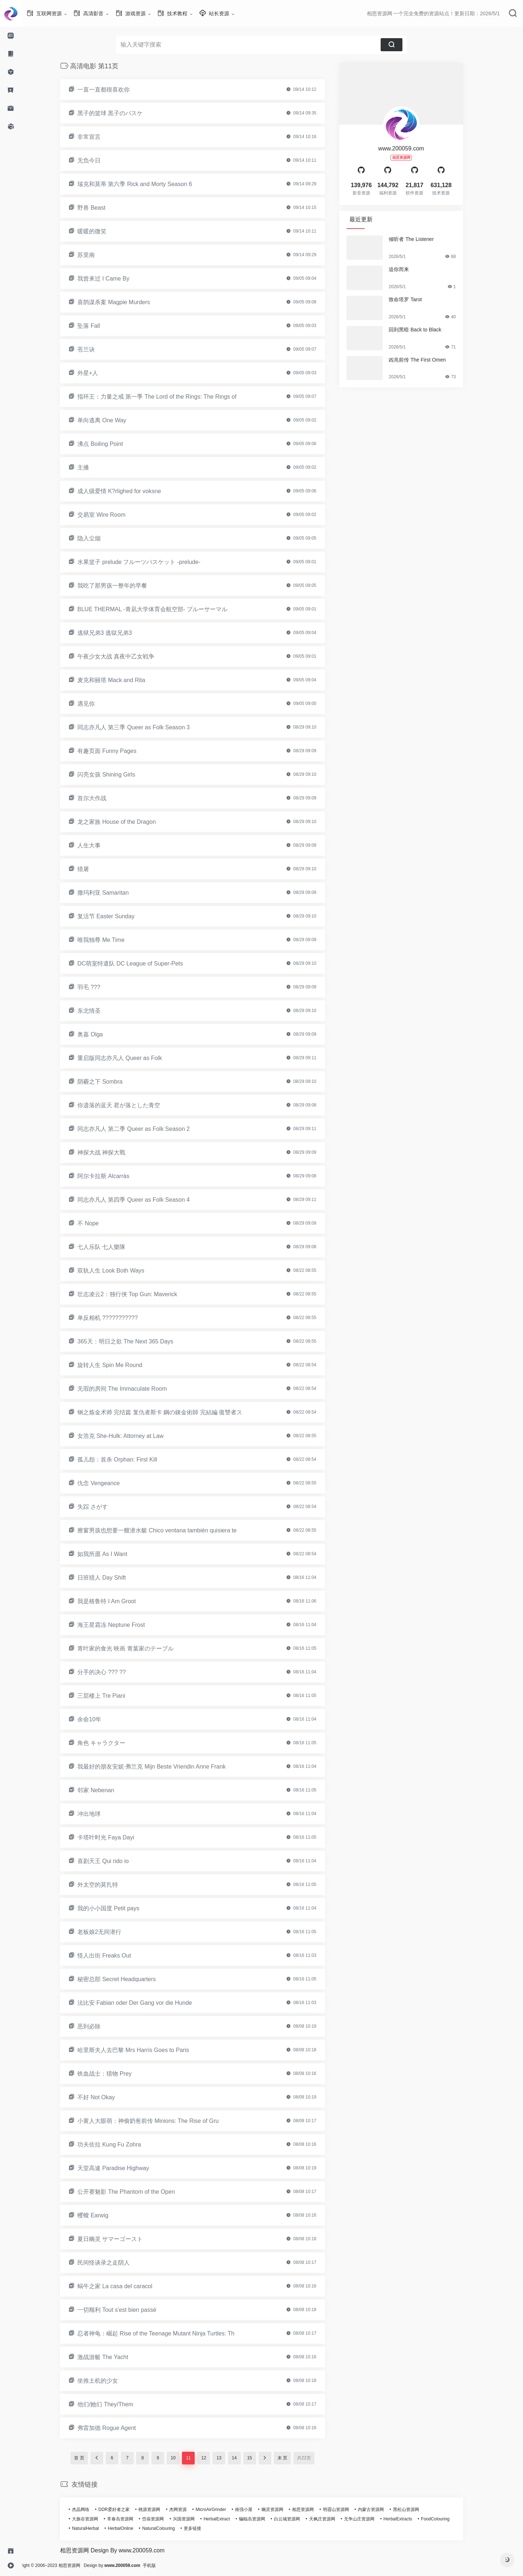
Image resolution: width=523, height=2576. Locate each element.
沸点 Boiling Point (111, 444)
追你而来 (410, 269)
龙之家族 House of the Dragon (127, 822)
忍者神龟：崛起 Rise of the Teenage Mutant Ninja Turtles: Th (166, 2333)
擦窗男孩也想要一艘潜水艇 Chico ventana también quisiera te (167, 1530)
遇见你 (97, 704)
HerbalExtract (227, 2518)
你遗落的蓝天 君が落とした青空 (129, 1105)
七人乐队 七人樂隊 (112, 1247)
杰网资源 (189, 2509)
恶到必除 (100, 2026)
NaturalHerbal (96, 2528)
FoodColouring (446, 2518)
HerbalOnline (131, 2528)
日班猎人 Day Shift (112, 1578)
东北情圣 (100, 1011)
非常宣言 (100, 137)
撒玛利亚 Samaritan (113, 893)
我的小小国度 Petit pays (119, 1908)
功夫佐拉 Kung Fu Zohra (120, 2144)
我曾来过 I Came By (114, 278)
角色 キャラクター (112, 1743)
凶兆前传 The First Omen (428, 360)
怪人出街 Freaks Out (115, 1955)
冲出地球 (100, 1814)
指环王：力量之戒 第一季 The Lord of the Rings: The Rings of (167, 397)
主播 (94, 467)
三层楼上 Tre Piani (112, 1696)
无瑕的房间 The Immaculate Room (133, 1389)
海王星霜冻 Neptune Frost (122, 1625)
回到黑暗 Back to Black (426, 329)
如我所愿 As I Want (113, 1554)
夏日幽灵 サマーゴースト (121, 2239)
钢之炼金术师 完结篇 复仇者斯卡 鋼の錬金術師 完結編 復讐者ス (170, 1412)
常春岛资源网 (131, 2518)
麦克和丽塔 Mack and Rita (122, 680)
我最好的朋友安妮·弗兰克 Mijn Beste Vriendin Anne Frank (162, 1766)
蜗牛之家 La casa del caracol (125, 2286)
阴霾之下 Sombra (110, 1082)
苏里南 (97, 255)
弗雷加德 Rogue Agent (117, 2428)
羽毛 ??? (99, 987)
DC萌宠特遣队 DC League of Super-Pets (141, 963)
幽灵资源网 (283, 2509)
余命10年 (100, 1719)
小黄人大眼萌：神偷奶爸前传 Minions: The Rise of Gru (159, 2121)
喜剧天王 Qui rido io (113, 1861)
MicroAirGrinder (221, 2509)
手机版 (171, 2565)
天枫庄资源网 (333, 2518)
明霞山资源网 (347, 2509)
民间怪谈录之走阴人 (114, 2262)
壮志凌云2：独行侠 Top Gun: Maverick (138, 1294)
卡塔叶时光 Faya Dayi (116, 1837)
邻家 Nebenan (106, 1790)
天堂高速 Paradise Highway (124, 2168)
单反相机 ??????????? (118, 1318)
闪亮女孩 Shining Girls (117, 774)
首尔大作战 (102, 798)
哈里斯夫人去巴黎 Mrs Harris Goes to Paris (144, 2050)
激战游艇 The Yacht (113, 2357)
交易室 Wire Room (112, 515)
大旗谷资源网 (96, 2518)
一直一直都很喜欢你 (114, 89)
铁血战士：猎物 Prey (115, 2074)
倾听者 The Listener (422, 239)
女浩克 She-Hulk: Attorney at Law (131, 1436)
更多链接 (203, 2528)
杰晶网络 (91, 2509)
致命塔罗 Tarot (416, 299)
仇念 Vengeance (109, 1483)
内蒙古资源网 (382, 2509)
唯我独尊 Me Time (111, 940)
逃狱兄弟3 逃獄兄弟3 (115, 633)
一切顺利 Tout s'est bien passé (127, 2310)
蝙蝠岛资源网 (263, 2518)
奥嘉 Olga (101, 1034)
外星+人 (98, 373)
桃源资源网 (160, 2509)
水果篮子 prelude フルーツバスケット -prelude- (149, 562)
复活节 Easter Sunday (116, 916)
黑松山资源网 (417, 2509)
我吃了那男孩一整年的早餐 (123, 585)
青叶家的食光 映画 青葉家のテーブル (136, 1648)
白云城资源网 (298, 2518)
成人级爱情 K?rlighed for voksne (130, 491)
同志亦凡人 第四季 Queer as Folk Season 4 (144, 1200)
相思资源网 (314, 2509)
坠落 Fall (99, 326)
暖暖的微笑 (102, 231)
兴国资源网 (195, 2518)
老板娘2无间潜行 (110, 1932)
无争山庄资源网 (370, 2518)
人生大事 (100, 845)
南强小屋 (254, 2509)
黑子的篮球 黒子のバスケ (121, 113)
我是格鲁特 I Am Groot (117, 1601)
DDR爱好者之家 (125, 2509)
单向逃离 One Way (112, 420)
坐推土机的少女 (108, 2381)
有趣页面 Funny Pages (117, 751)
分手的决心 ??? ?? (112, 1672)
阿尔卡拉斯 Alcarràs (114, 1176)
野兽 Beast (102, 208)
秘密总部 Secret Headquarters (127, 1979)
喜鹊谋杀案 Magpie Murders (124, 302)
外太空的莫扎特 (108, 1885)
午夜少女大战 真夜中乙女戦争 (126, 656)
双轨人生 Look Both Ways (121, 1270)
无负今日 (100, 160)
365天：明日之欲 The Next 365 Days (136, 1341)
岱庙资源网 (164, 2518)
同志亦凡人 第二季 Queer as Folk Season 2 (144, 1129)
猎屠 (94, 869)
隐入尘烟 (100, 538)
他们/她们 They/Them (116, 2404)
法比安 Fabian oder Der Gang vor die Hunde (145, 2003)
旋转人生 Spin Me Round (120, 1365)
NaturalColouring (169, 2528)
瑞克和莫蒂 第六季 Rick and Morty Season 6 (145, 184)
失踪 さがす (103, 1507)
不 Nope (99, 1223)
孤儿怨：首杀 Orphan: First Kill (128, 1459)
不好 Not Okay (107, 2097)
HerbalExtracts (408, 2518)
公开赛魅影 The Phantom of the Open (137, 2192)
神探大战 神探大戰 (112, 1152)
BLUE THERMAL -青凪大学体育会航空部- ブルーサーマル (163, 609)
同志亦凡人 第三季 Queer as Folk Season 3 (144, 727)
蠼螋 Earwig (103, 2215)
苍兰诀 (97, 349)
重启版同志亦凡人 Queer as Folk (130, 1058)
